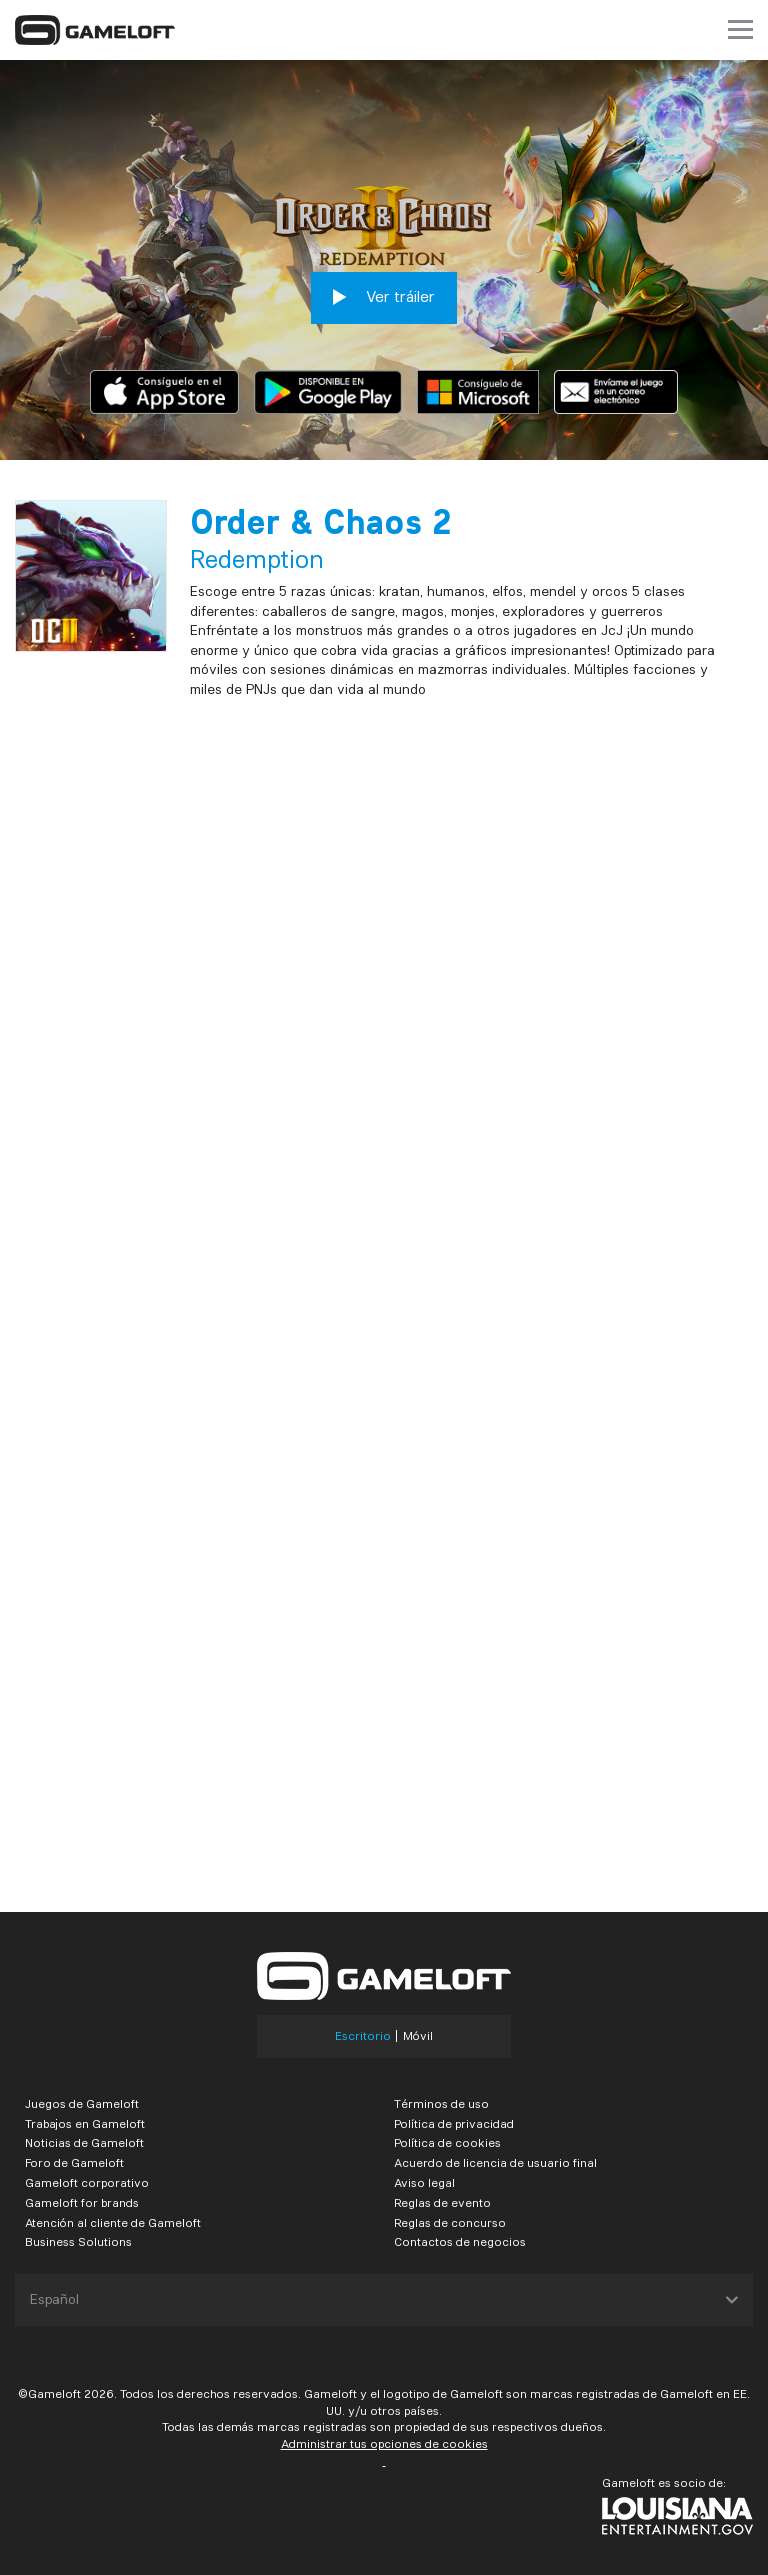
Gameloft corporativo (87, 2182)
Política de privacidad (454, 2123)
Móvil (418, 2036)
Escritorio (363, 2036)
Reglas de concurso (450, 2222)
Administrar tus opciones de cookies (384, 2443)
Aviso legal (424, 2182)
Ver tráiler (384, 297)
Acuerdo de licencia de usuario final (495, 2162)
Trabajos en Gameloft (85, 2123)
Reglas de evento (442, 2202)
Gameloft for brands (82, 2202)
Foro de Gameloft (74, 2162)
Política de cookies (447, 2142)
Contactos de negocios (460, 2241)
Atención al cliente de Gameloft (113, 2222)
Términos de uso (441, 2103)
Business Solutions (78, 2241)
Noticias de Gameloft (84, 2142)
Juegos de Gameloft (82, 2103)
